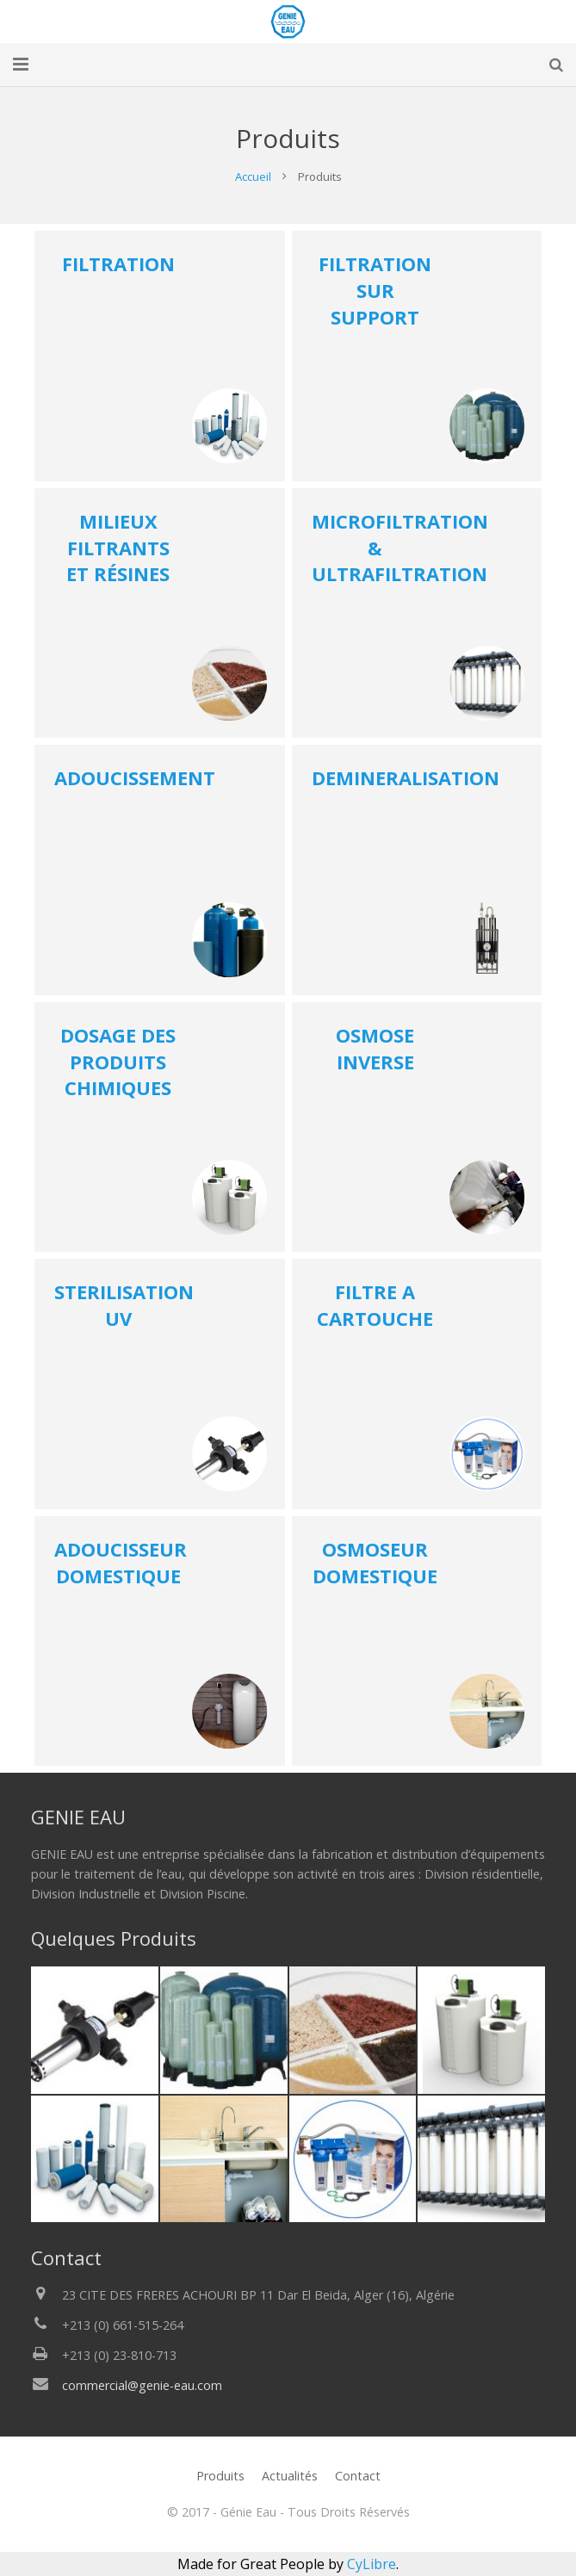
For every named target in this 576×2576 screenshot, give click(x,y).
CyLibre (371, 2563)
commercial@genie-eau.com (142, 2385)
